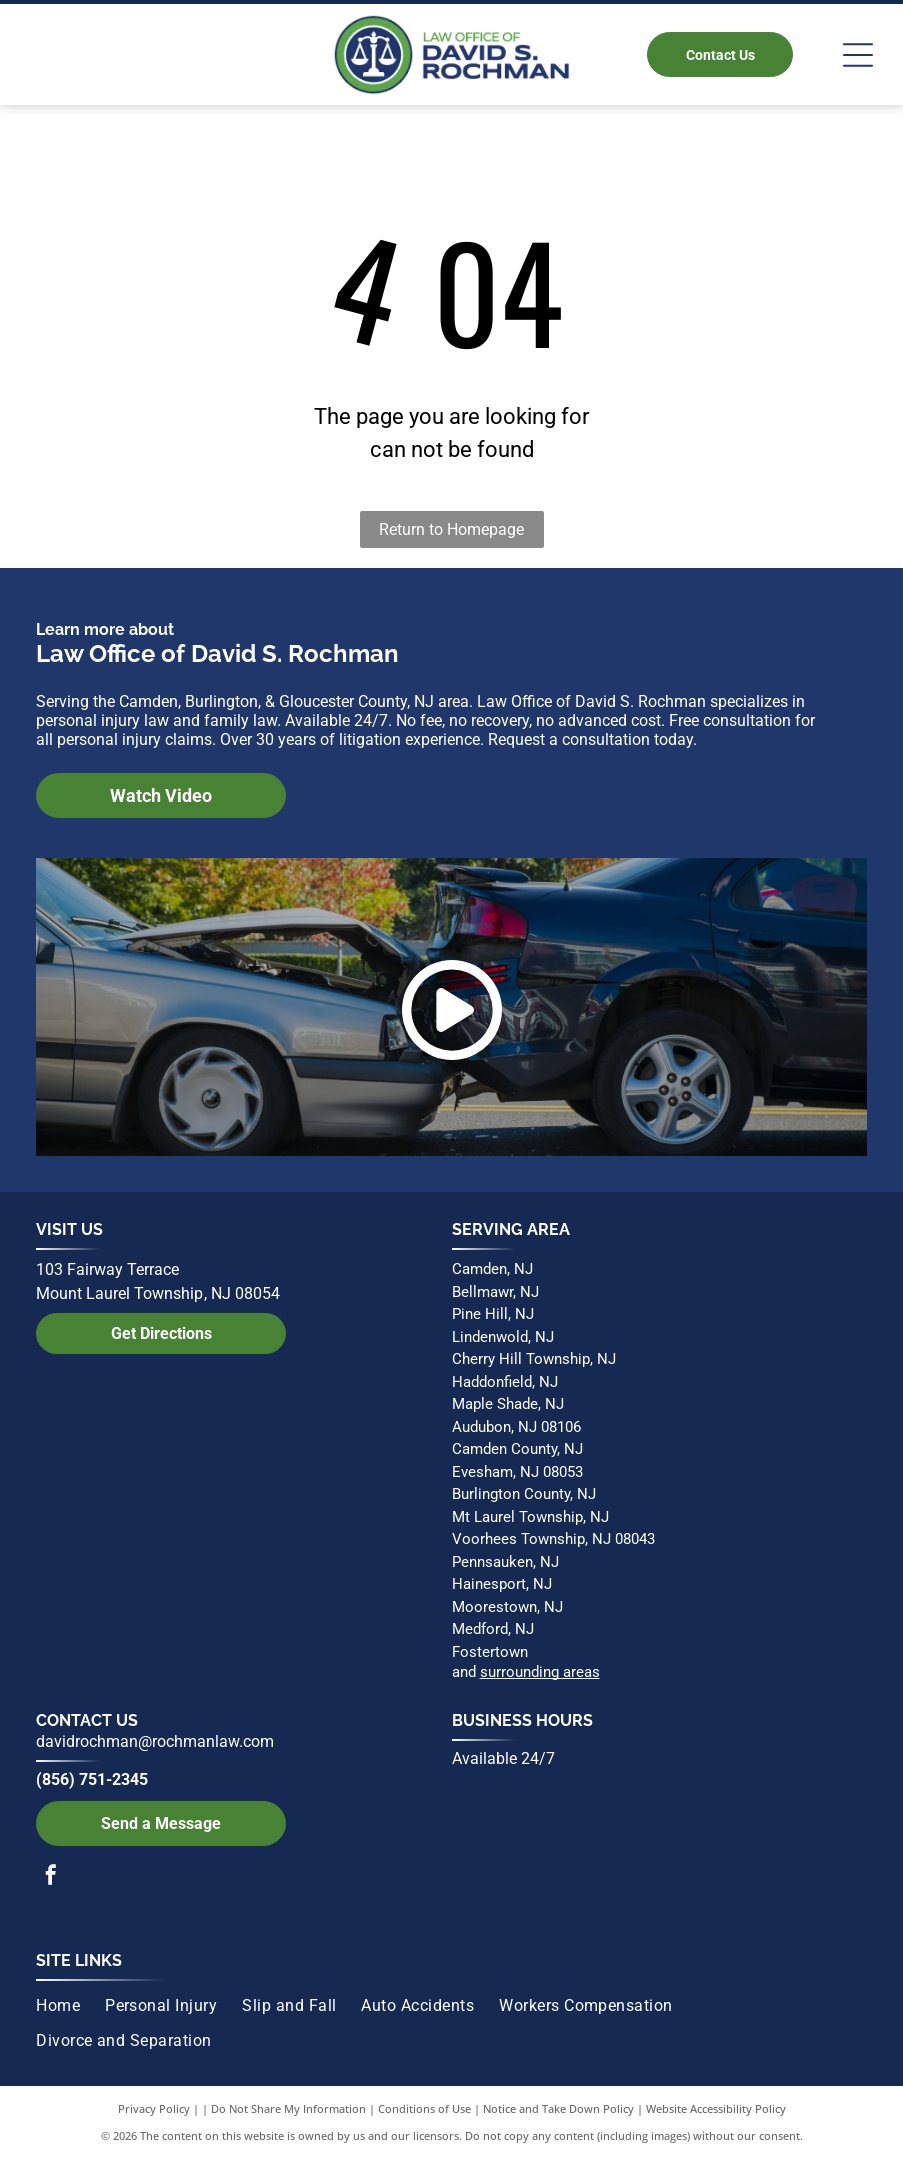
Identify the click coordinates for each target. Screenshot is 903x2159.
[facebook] (51, 1877)
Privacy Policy (154, 2108)
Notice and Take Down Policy (558, 2108)
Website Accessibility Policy (716, 2108)
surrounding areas (540, 1672)
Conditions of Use (424, 2108)
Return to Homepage (451, 529)
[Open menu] (858, 55)
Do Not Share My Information (288, 2108)
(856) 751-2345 (92, 1779)
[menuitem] (70, 2006)
